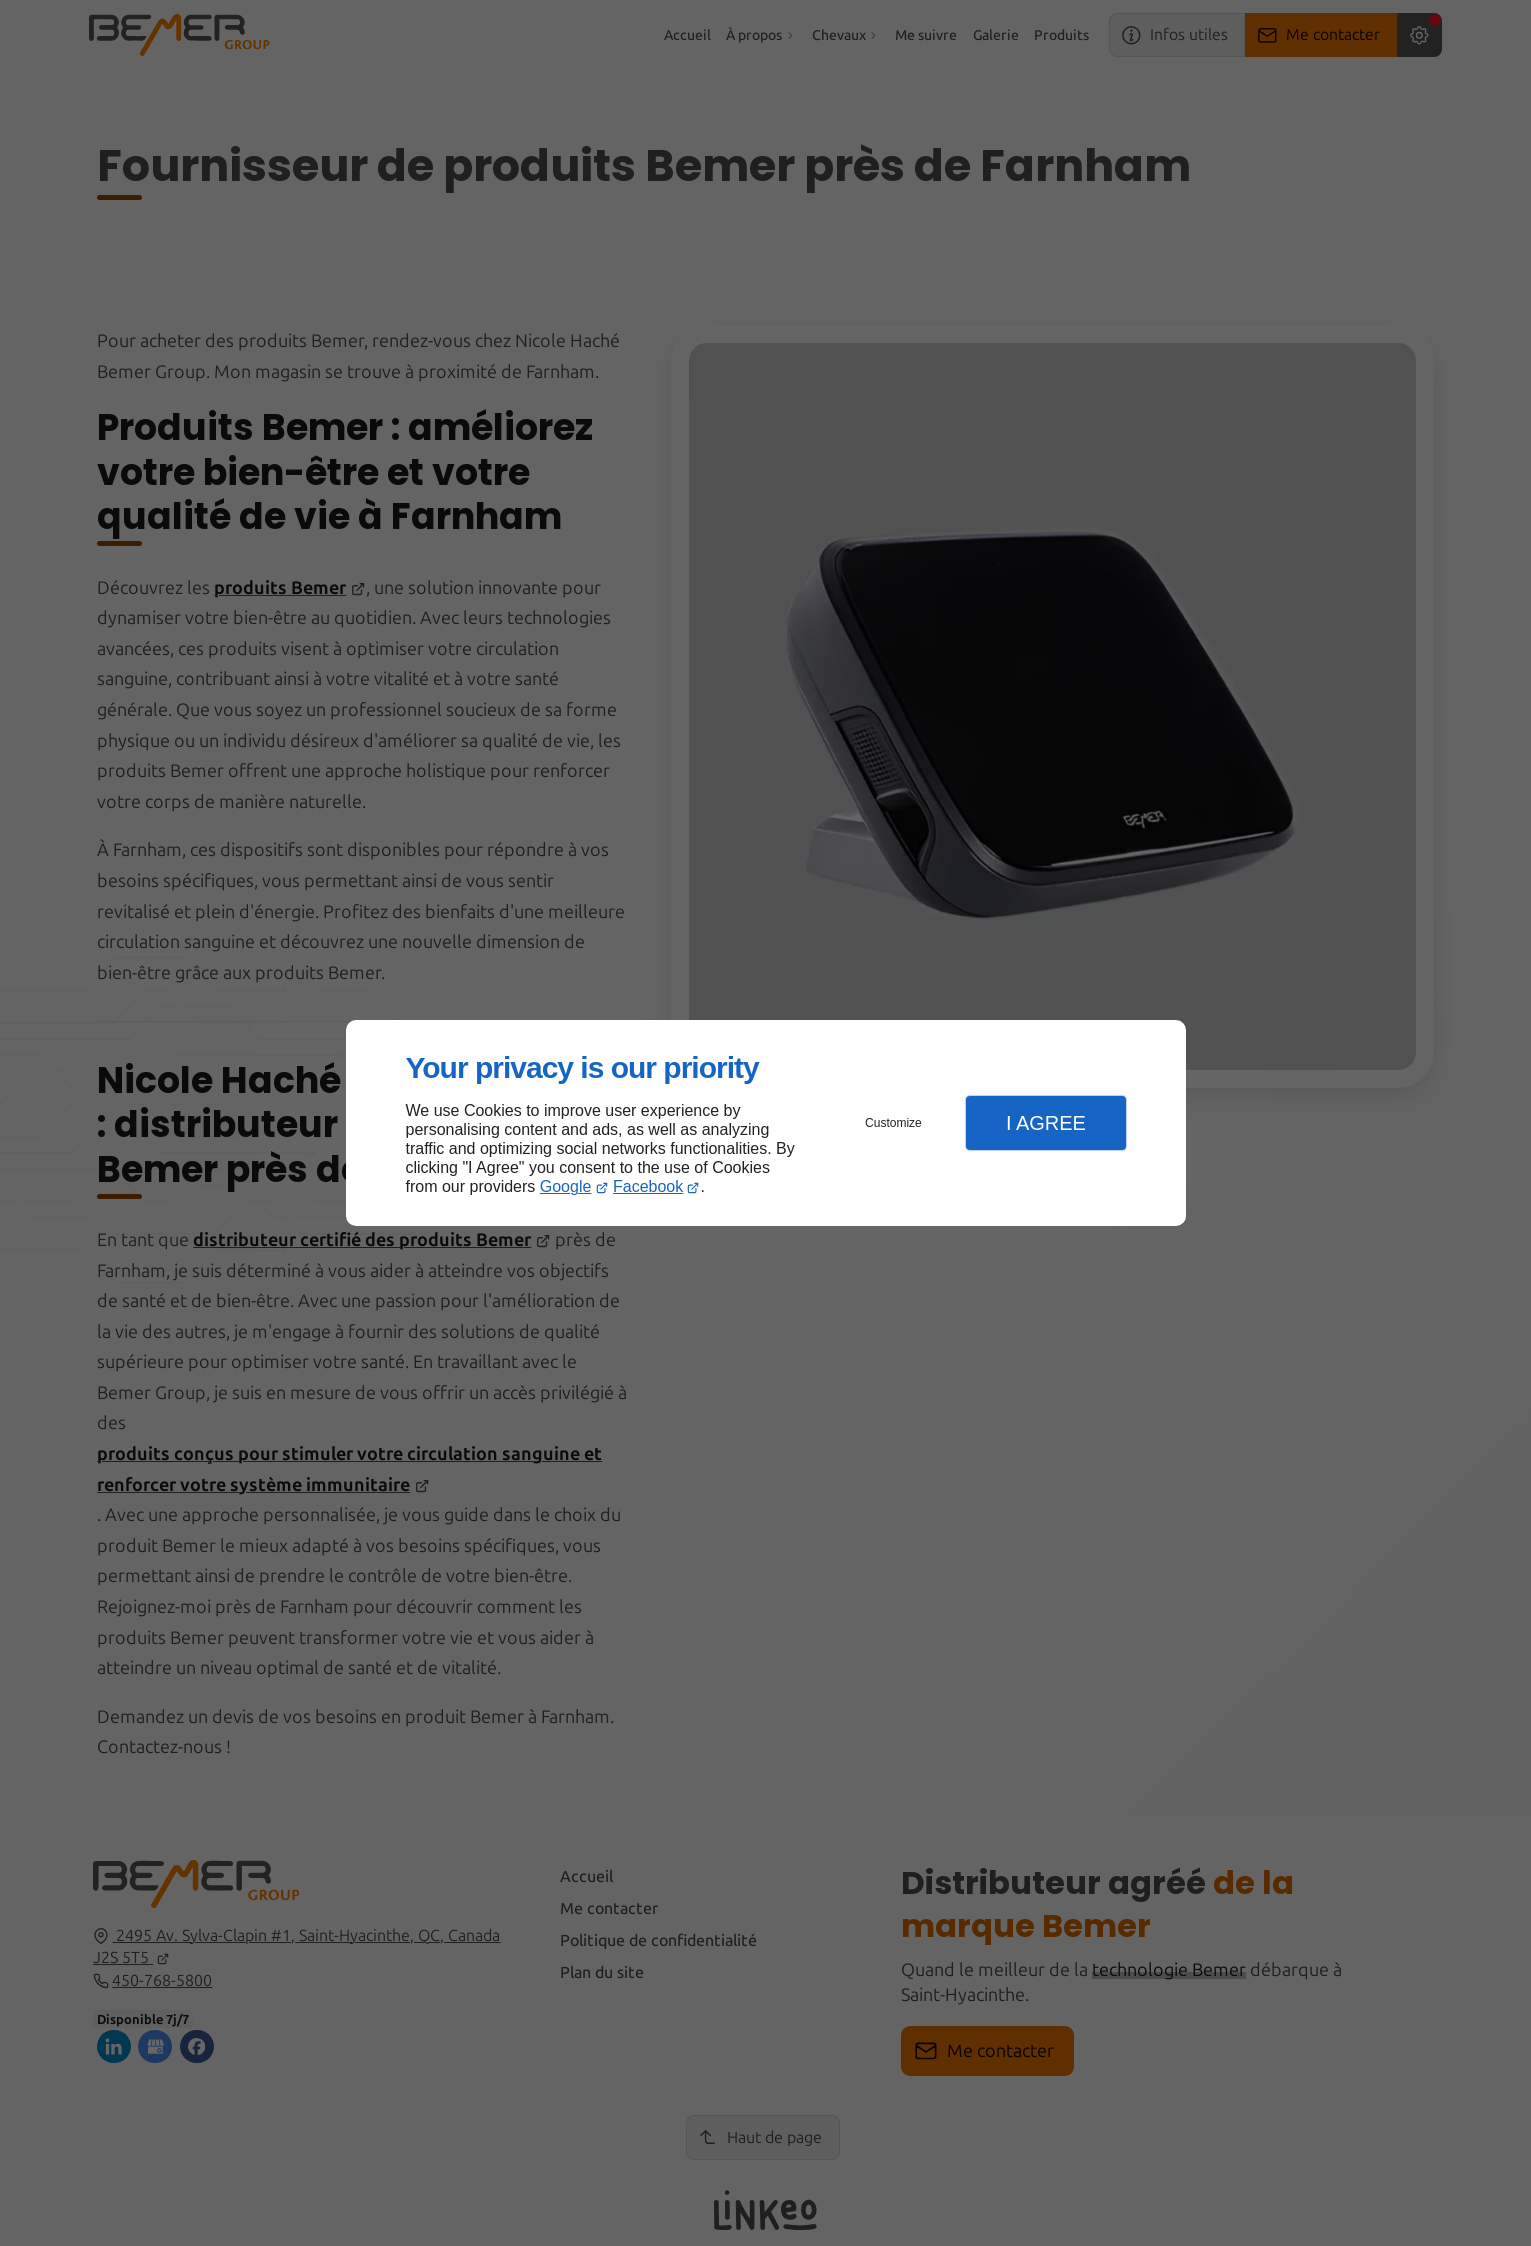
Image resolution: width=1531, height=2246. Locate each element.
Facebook (648, 1186)
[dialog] (766, 1123)
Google (566, 1186)
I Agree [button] (1046, 1123)
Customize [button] (893, 1123)
